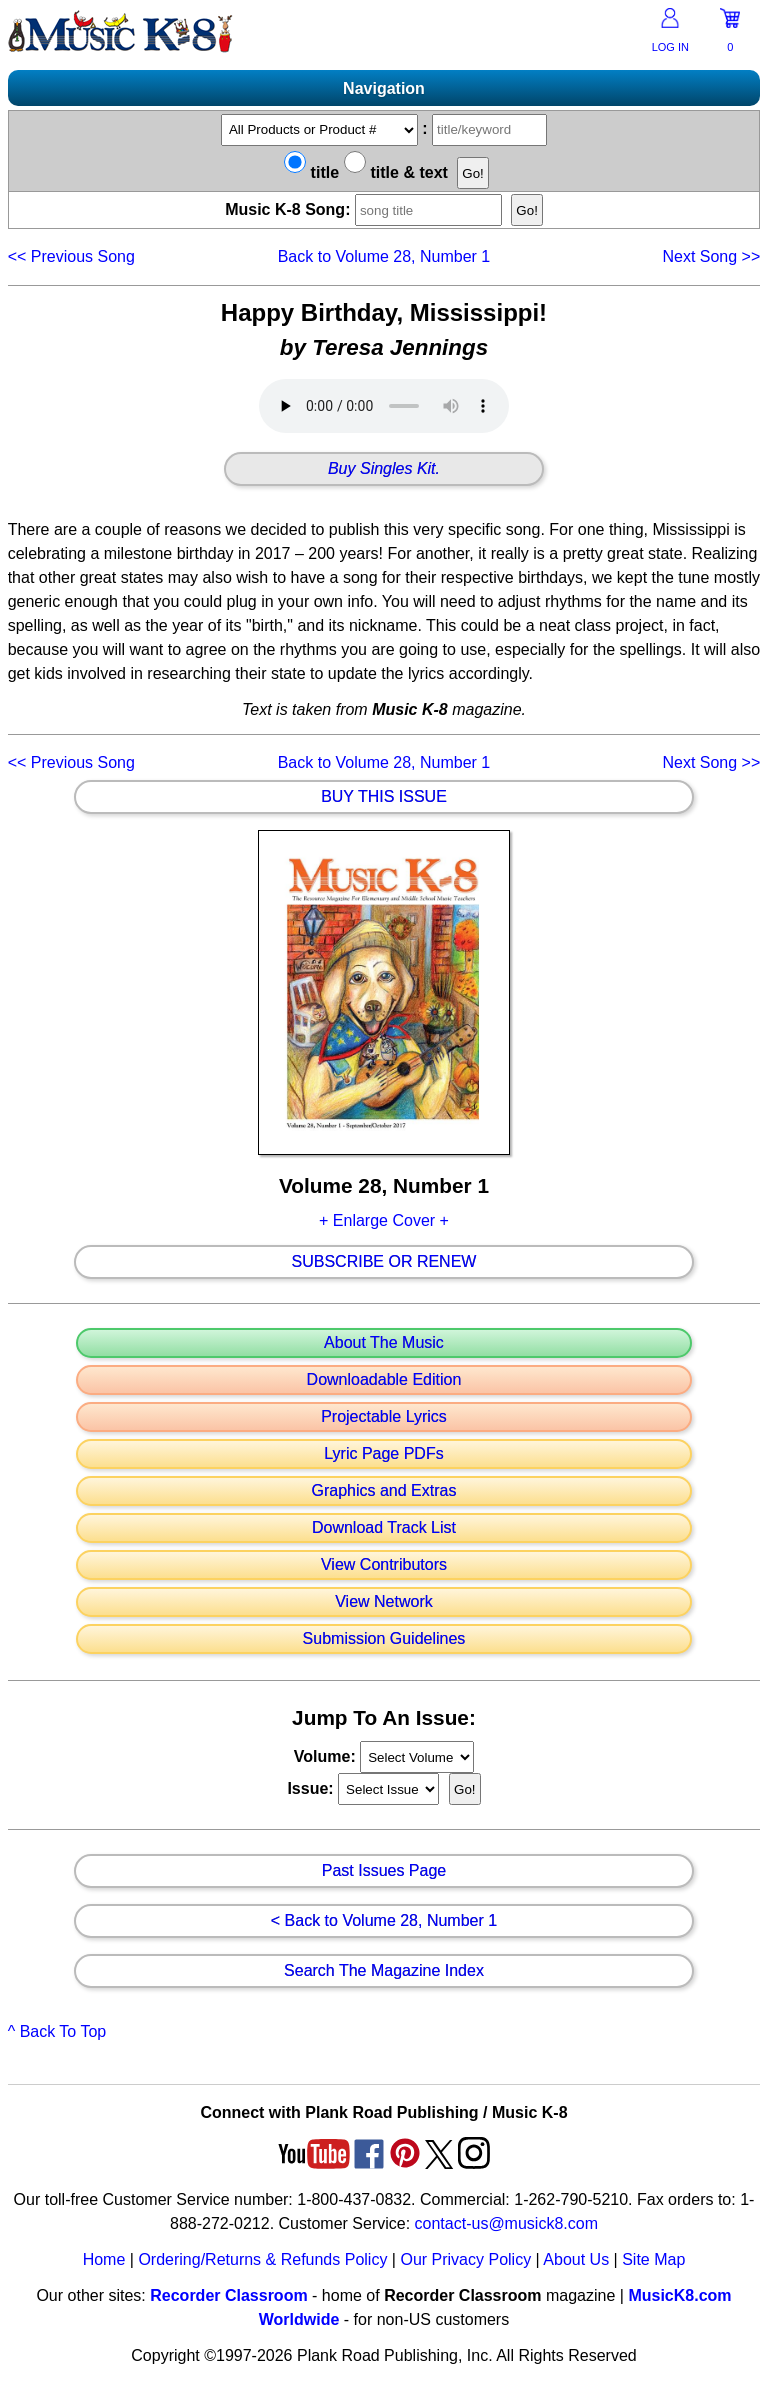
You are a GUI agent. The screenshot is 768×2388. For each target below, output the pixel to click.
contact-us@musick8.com (506, 2223)
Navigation (384, 88)
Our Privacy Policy (465, 2259)
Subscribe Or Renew (384, 1262)
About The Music (384, 1343)
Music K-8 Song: (366, 209)
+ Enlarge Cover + (384, 1220)
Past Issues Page (384, 1871)
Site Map (653, 2259)
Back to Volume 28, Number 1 (384, 256)
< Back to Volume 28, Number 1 (384, 1921)
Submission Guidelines (384, 1639)
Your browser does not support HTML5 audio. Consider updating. (384, 406)
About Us (576, 2259)
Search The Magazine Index (384, 1971)
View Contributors (384, 1565)
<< (71, 256)
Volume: (327, 1756)
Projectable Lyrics (384, 1417)
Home (104, 2259)
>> (711, 256)
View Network (384, 1602)
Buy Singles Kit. (384, 469)
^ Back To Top (57, 2031)
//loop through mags (417, 1757)
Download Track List (384, 1528)
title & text (396, 172)
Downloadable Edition (384, 1380)
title (311, 172)
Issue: (312, 1788)
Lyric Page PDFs (383, 1454)
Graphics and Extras (384, 1491)
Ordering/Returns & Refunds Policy (262, 2259)
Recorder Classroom (228, 2295)
